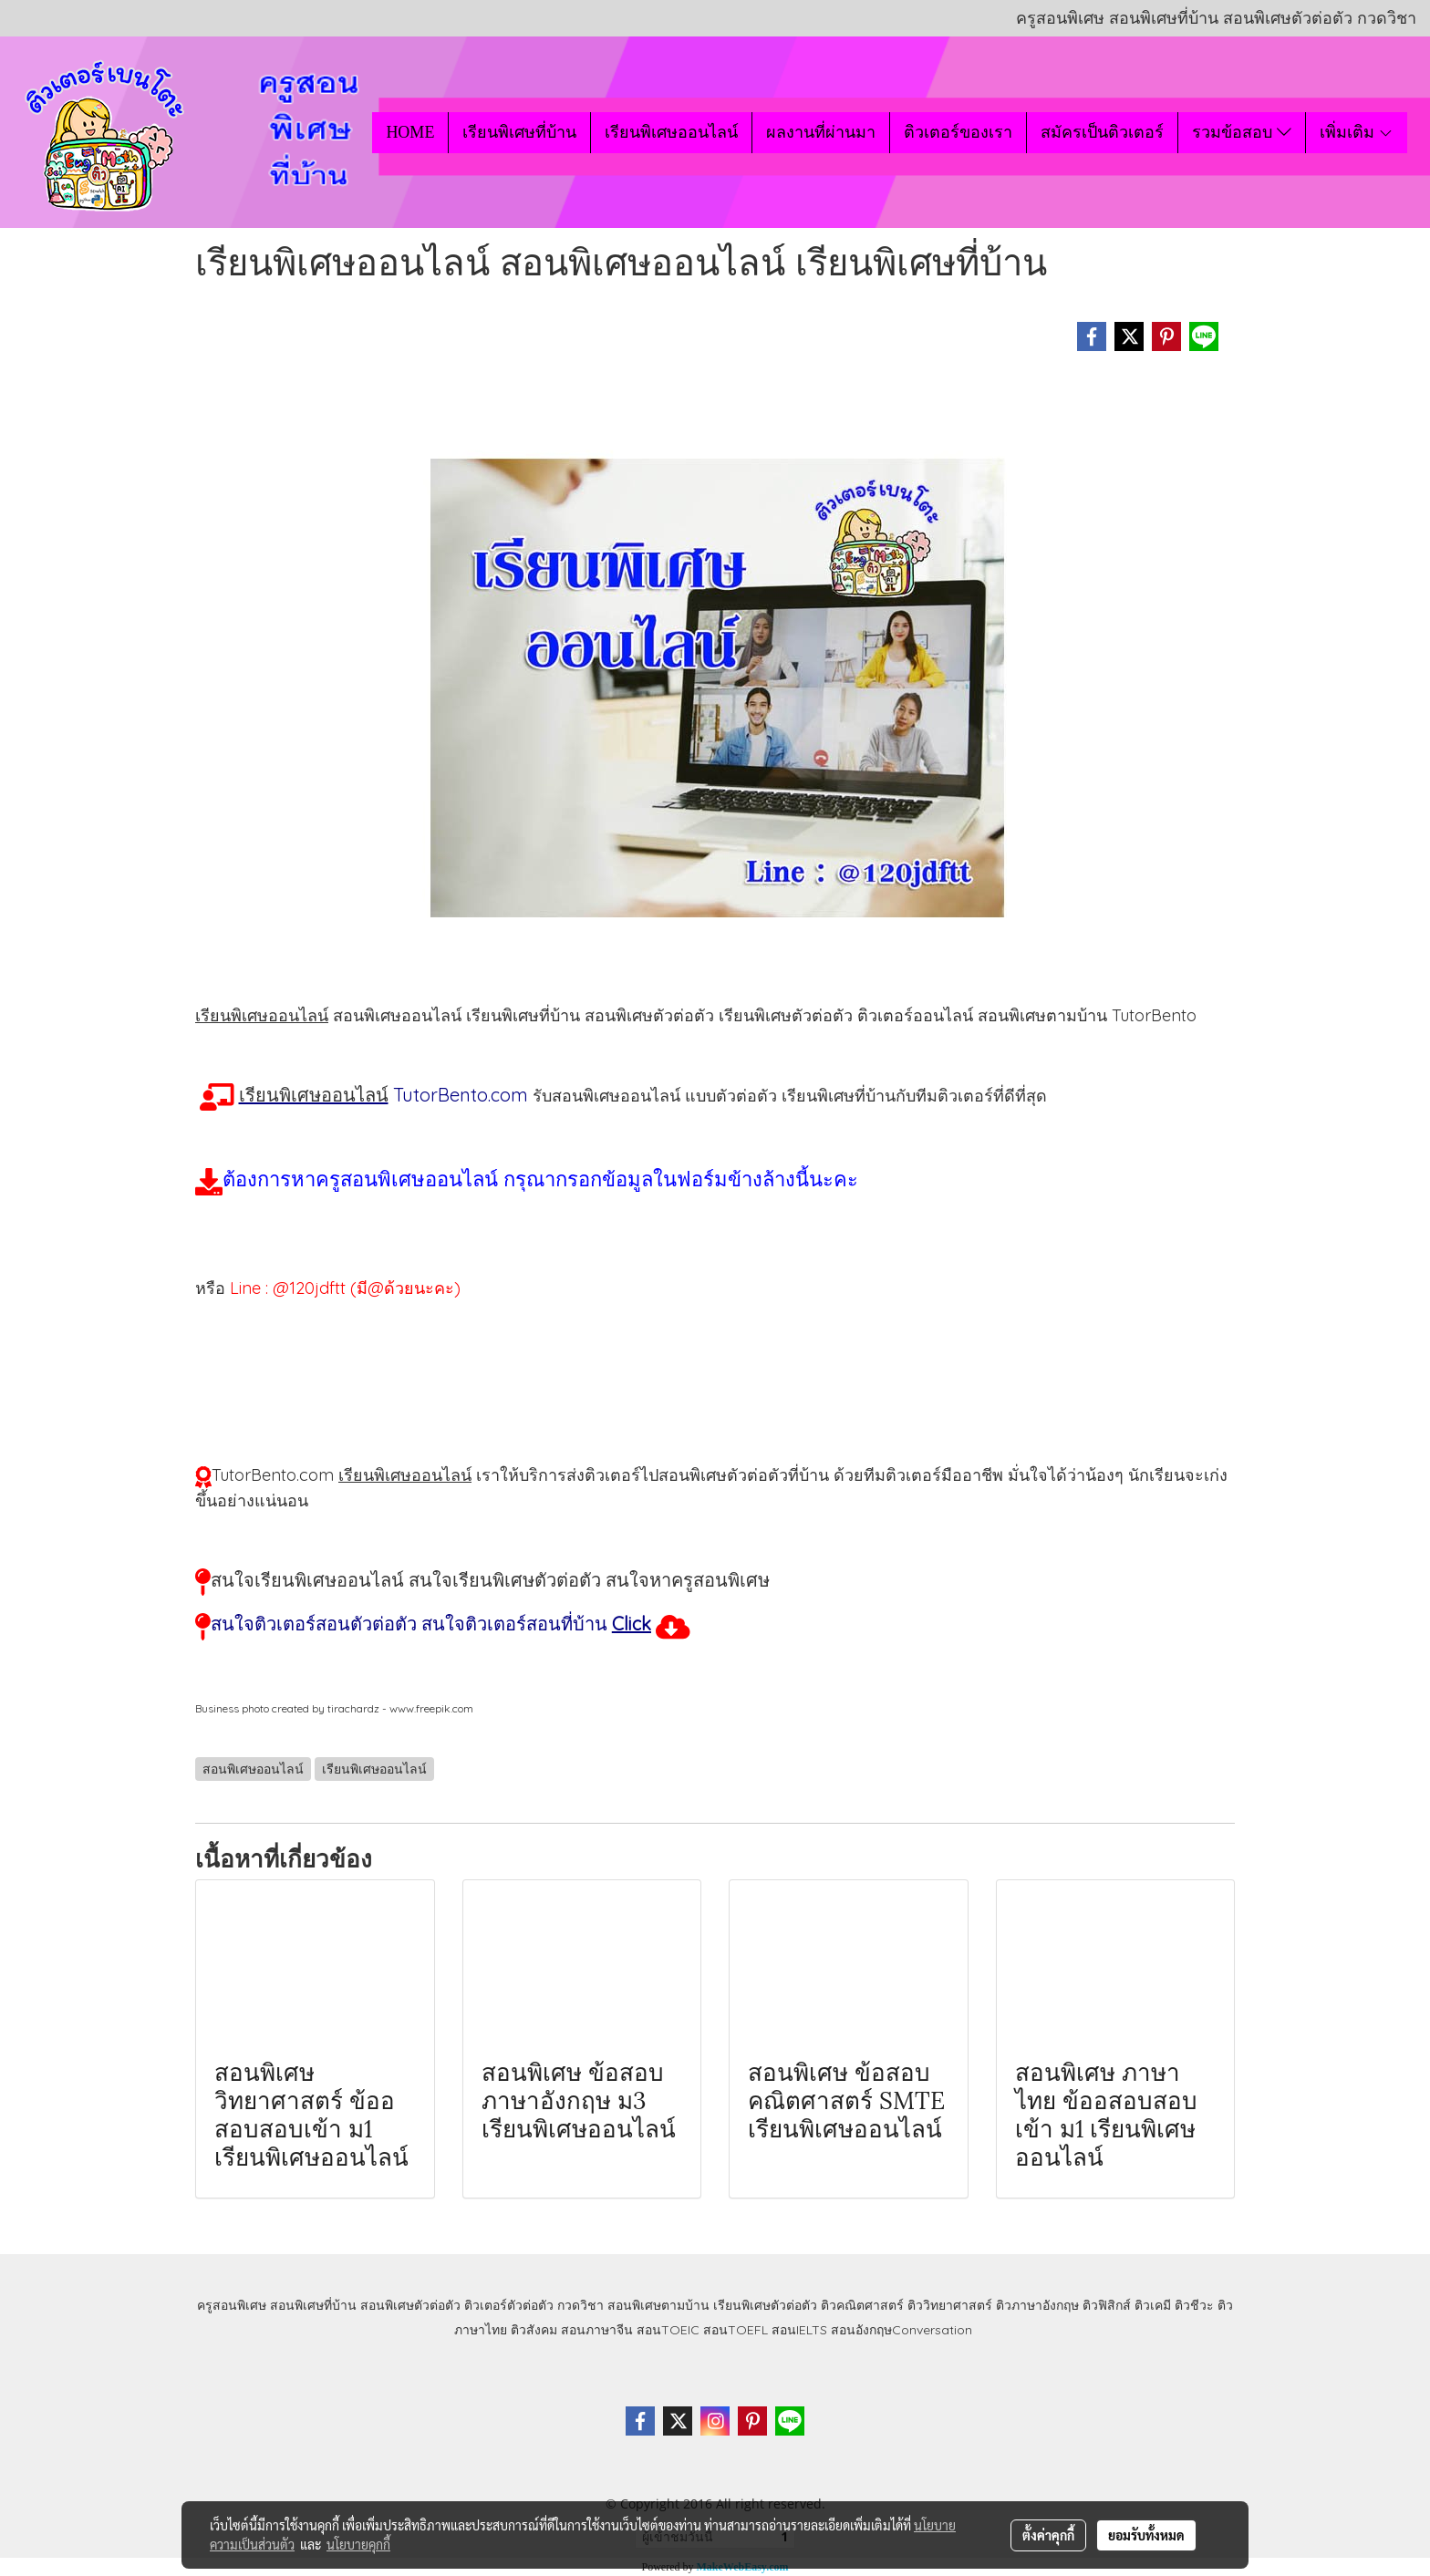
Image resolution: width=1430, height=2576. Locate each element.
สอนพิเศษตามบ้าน (658, 2305)
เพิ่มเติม (1357, 132)
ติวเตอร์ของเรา (958, 132)
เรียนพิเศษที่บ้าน (519, 132)
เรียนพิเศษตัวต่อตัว (767, 2305)
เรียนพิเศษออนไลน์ (671, 132)
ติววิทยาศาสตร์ (949, 2305)
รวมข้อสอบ (1241, 132)
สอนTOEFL (735, 2330)
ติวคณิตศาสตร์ (862, 2305)
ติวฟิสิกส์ (1107, 2305)
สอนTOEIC (668, 2330)
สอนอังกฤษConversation (901, 2330)
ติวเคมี (1153, 2305)
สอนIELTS (799, 2330)
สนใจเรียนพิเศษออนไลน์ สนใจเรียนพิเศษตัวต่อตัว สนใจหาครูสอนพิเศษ (490, 1579)
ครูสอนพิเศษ (231, 2305)
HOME (410, 132)
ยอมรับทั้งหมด (1146, 2535)
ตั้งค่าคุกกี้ (1048, 2535)
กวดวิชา (580, 2305)
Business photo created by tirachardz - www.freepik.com (334, 1708)
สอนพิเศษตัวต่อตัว (410, 2305)
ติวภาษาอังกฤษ (1037, 2305)
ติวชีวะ (1194, 2305)
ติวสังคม (534, 2330)
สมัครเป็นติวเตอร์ (1102, 132)
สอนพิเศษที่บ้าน (313, 2305)
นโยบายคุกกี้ (358, 2544)
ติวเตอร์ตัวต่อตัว (509, 2305)
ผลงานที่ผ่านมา (821, 132)
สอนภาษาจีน (597, 2330)
